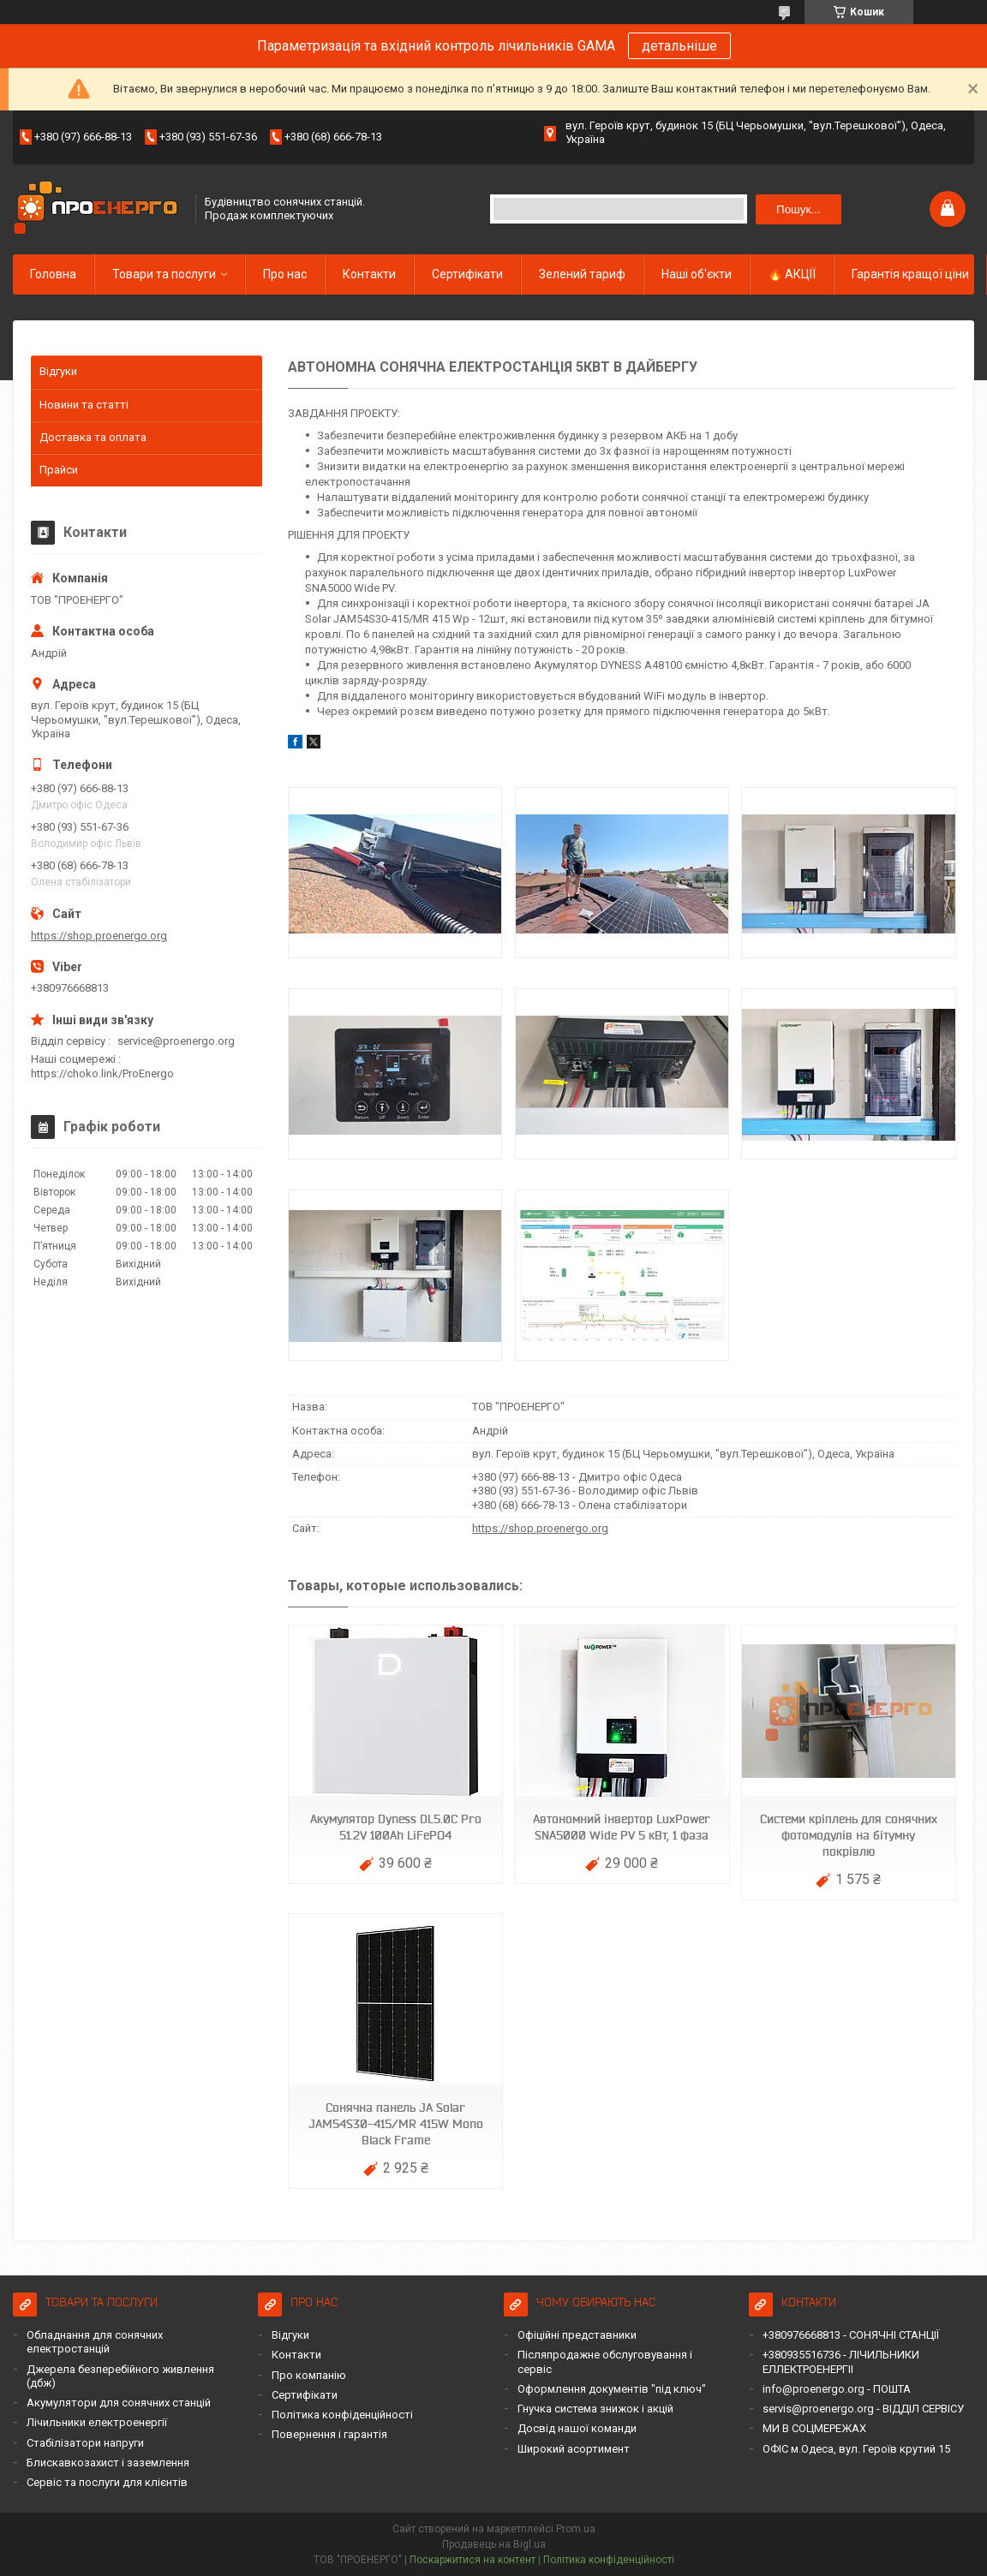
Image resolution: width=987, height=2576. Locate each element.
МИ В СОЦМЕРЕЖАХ (814, 2428)
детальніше (679, 46)
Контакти (369, 274)
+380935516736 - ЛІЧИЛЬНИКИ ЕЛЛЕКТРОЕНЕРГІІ (841, 2361)
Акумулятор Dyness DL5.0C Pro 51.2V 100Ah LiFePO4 (396, 1827)
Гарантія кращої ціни (910, 274)
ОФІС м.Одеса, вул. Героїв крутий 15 (856, 2448)
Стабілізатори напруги (85, 2442)
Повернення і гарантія (329, 2434)
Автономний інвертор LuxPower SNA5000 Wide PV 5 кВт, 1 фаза (621, 1827)
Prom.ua (575, 2529)
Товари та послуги (164, 274)
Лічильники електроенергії (97, 2422)
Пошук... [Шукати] (798, 209)
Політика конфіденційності (342, 2414)
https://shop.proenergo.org (540, 1528)
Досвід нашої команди (577, 2428)
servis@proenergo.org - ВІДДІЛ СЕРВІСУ (863, 2408)
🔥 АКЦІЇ (792, 274)
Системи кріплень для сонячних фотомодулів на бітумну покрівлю (848, 1835)
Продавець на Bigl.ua (494, 2544)
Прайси (58, 469)
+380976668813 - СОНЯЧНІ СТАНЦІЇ (851, 2335)
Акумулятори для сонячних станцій (119, 2402)
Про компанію (309, 2375)
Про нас (285, 274)
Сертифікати (467, 274)
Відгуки (58, 371)
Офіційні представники (577, 2335)
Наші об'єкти (696, 274)
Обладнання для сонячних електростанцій (95, 2342)
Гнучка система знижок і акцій (595, 2408)
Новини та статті (84, 404)
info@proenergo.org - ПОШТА (837, 2388)
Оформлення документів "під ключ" (611, 2388)
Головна (53, 274)
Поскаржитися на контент (472, 2560)
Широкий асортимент (573, 2448)
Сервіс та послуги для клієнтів (107, 2482)
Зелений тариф (582, 274)
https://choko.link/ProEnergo (102, 1073)
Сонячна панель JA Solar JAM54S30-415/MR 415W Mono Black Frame (395, 2124)
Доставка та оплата (93, 437)
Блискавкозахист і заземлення (108, 2462)
